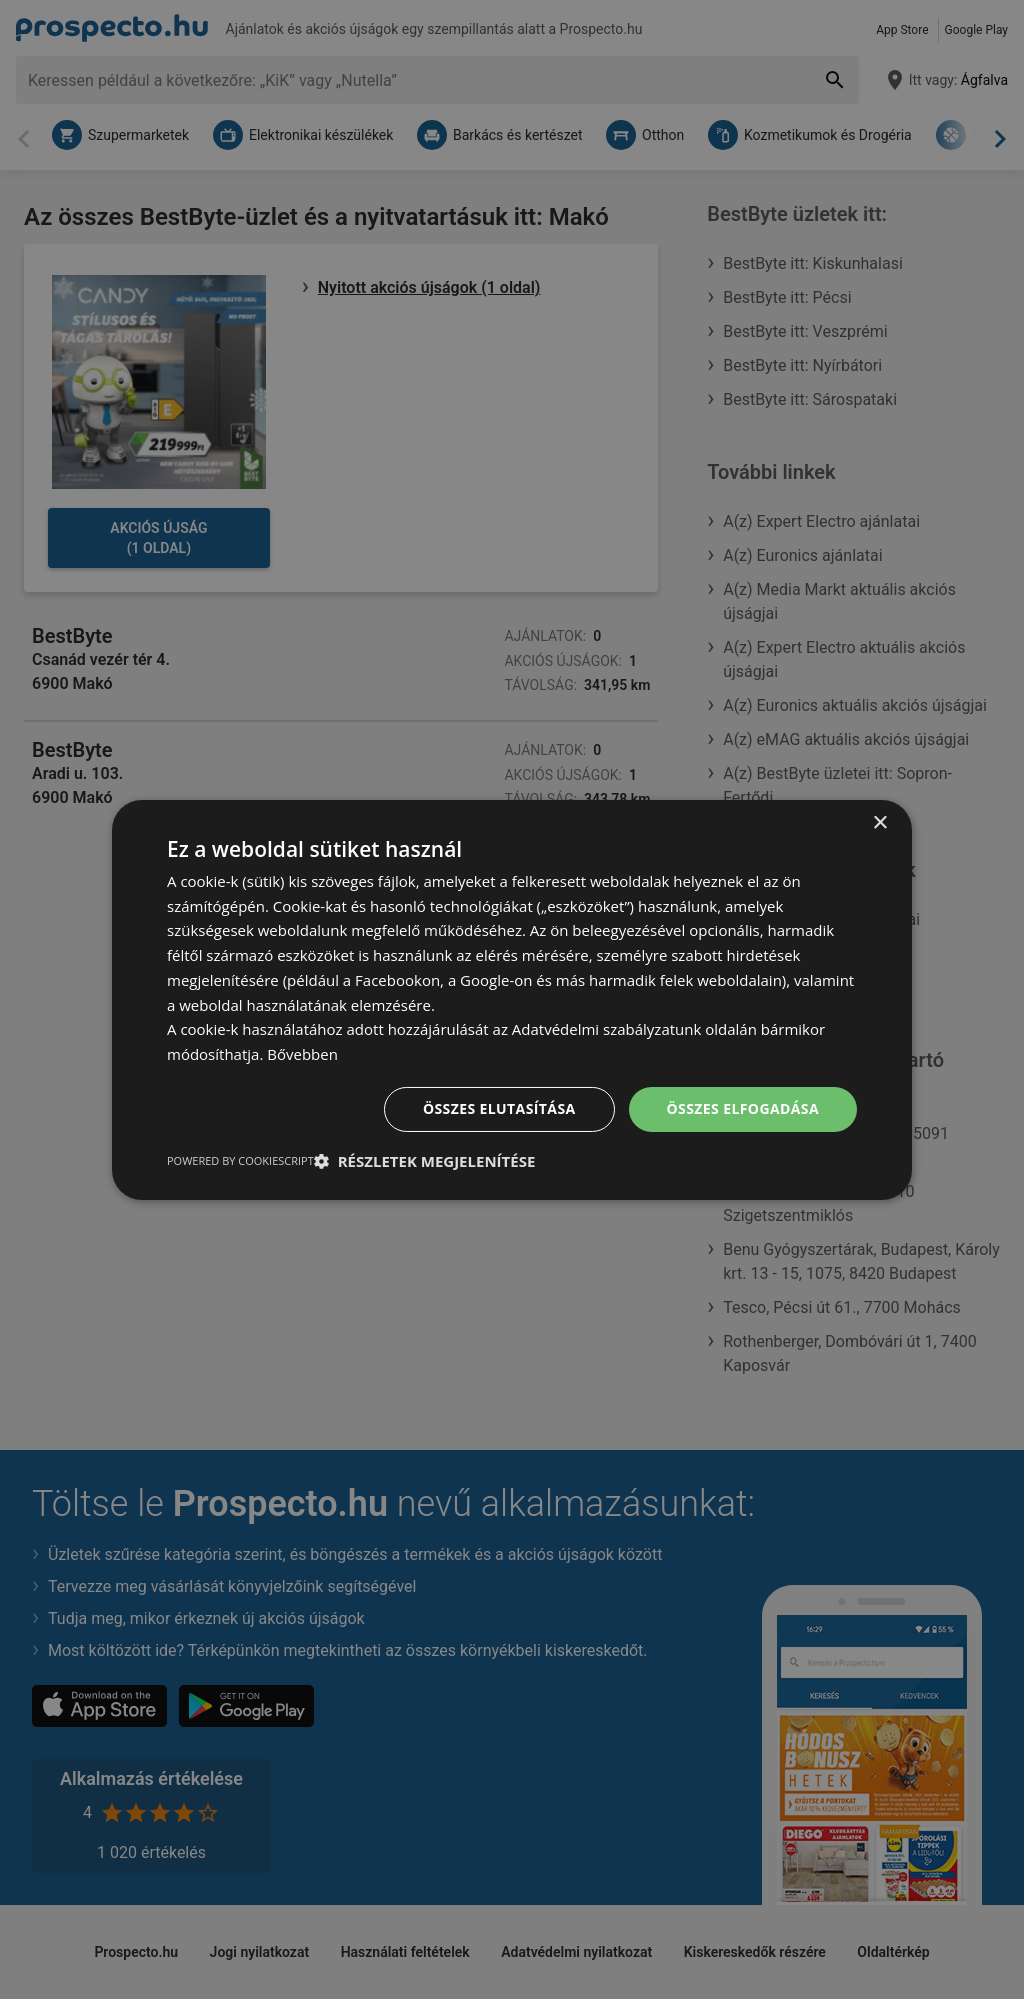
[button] (425, 1161)
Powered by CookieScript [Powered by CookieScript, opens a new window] (240, 1160)
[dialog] (512, 999)
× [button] (879, 822)
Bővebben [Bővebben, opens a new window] (302, 1054)
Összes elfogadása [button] (743, 1108)
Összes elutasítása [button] (499, 1108)
